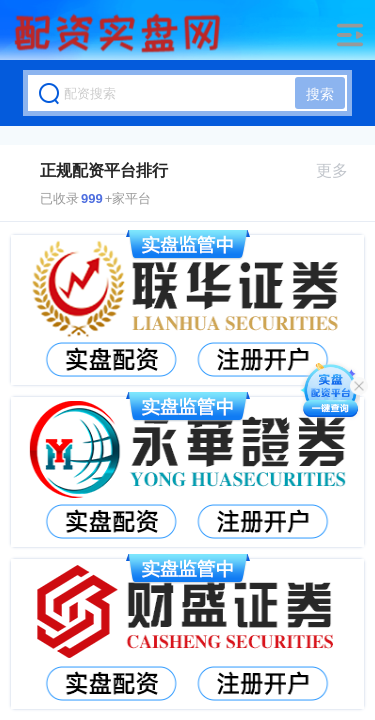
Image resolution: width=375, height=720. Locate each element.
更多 (340, 170)
